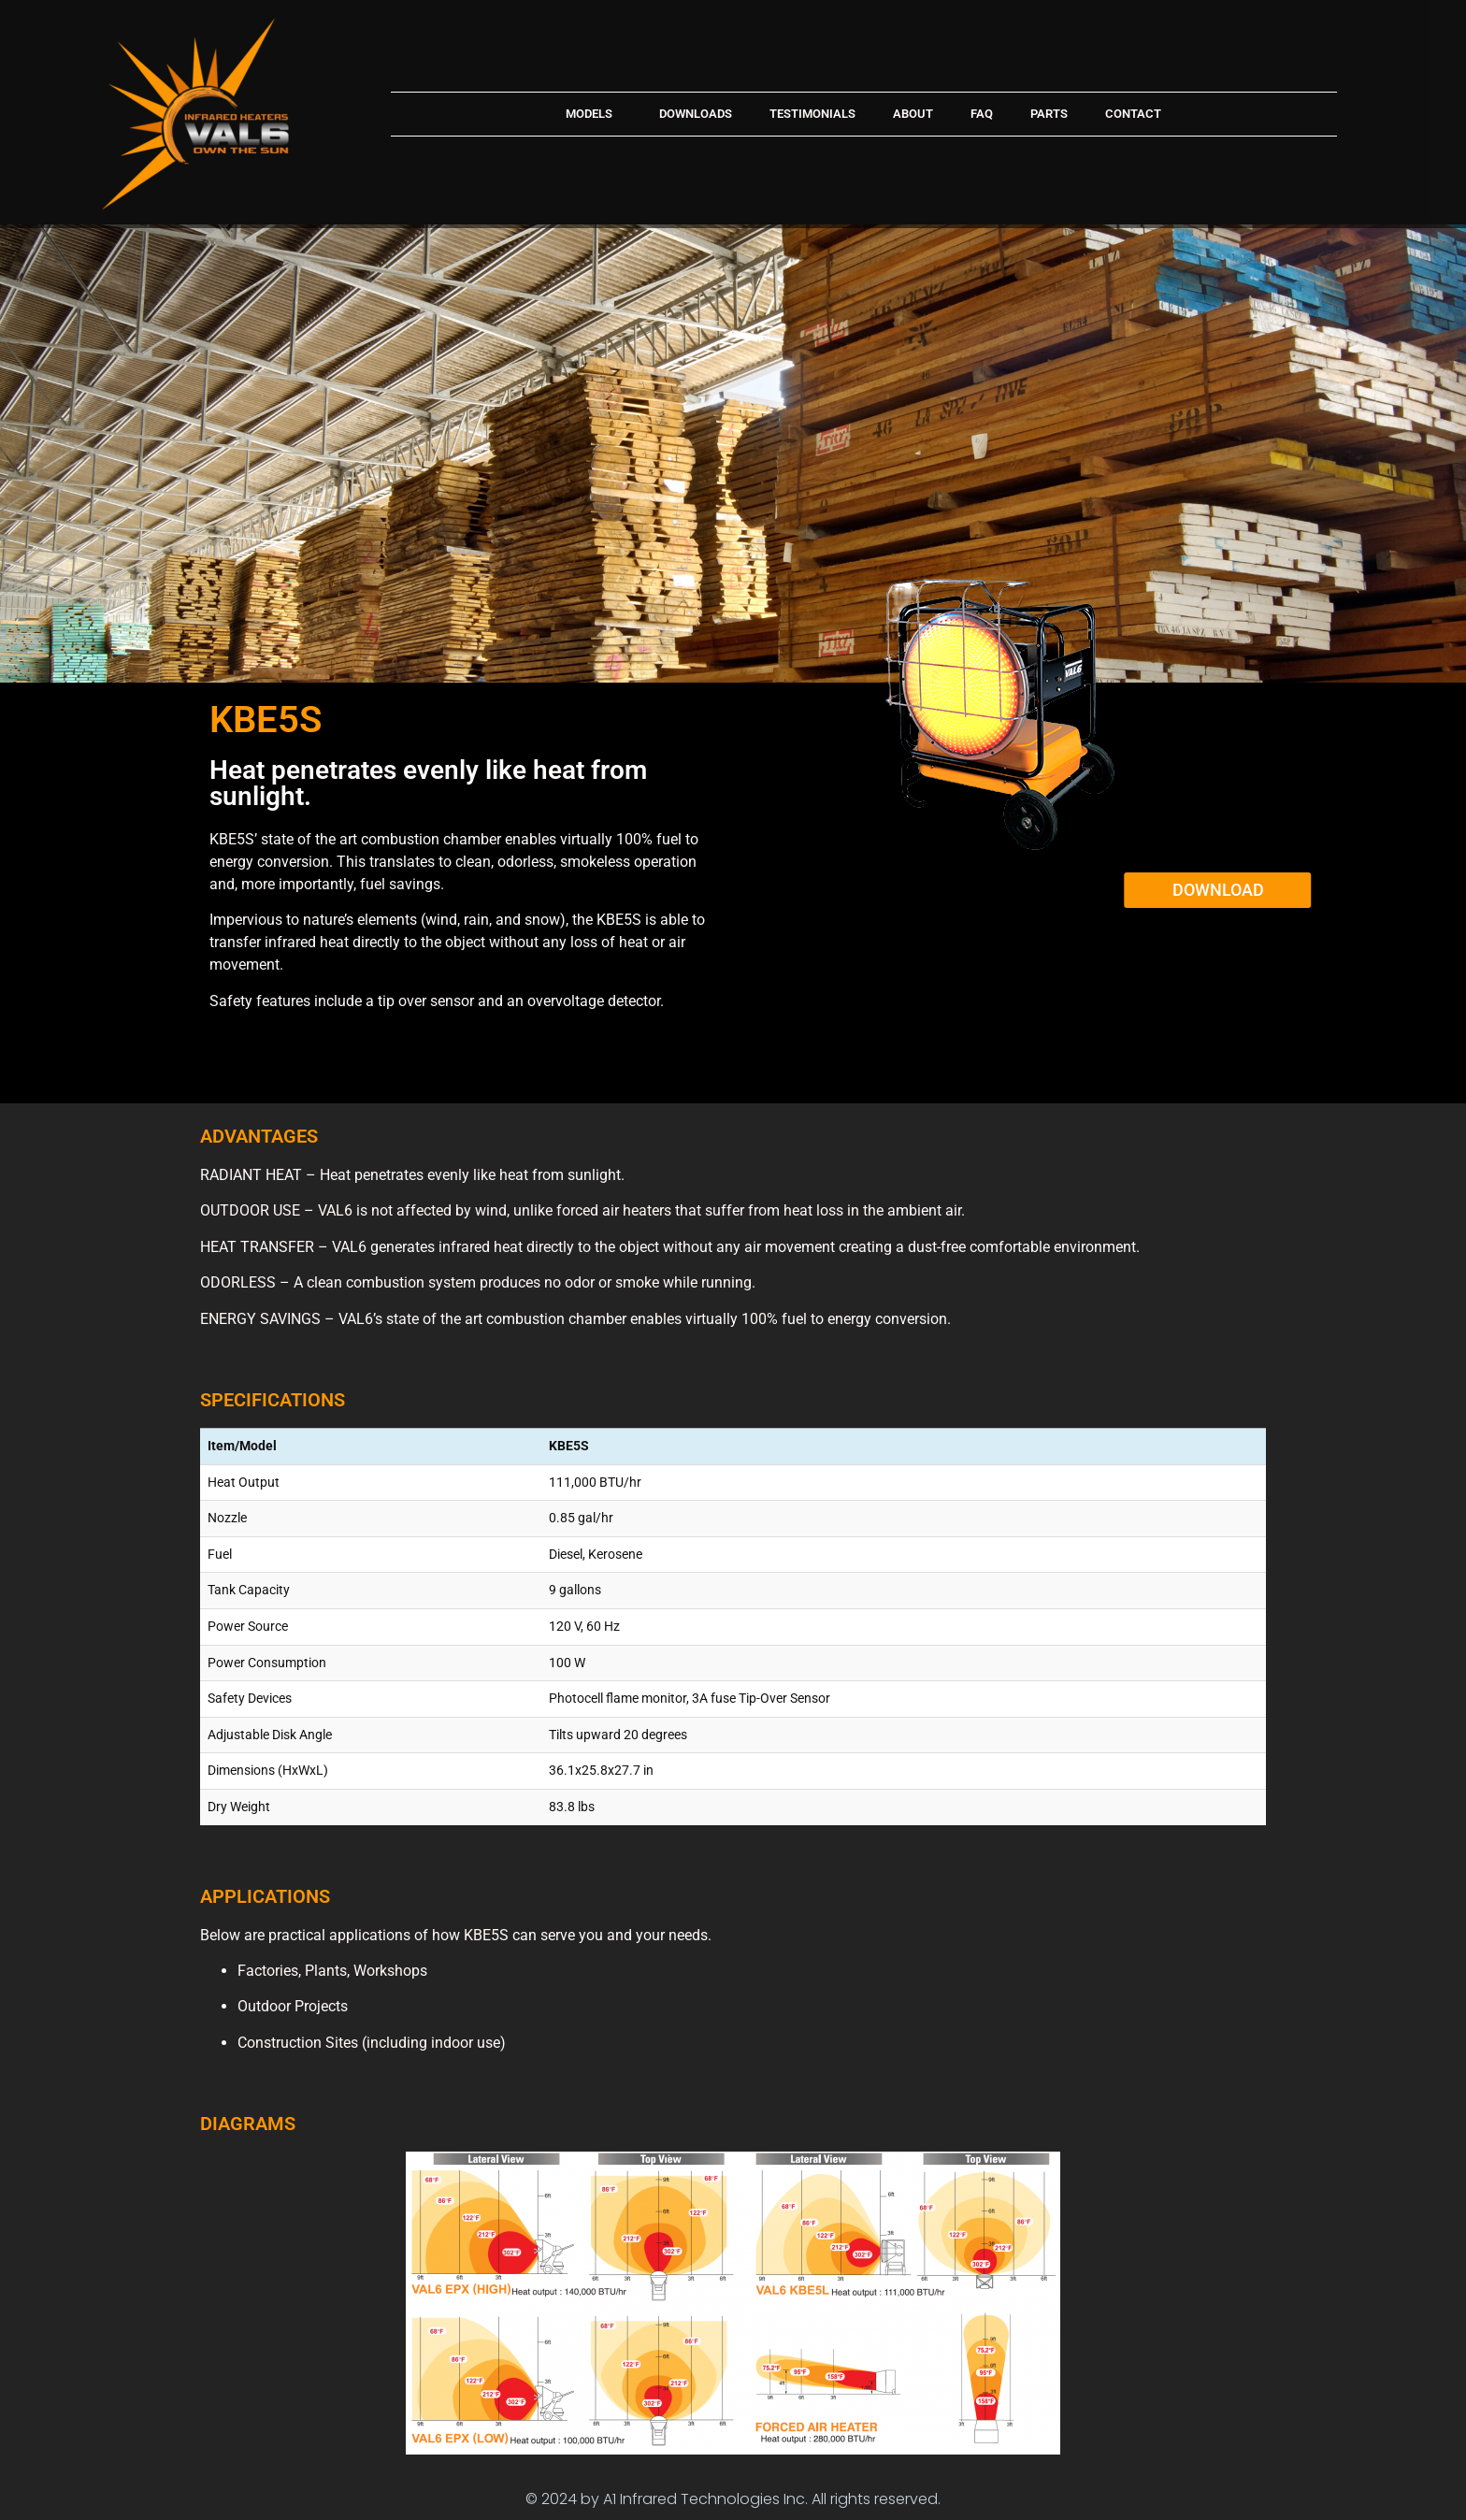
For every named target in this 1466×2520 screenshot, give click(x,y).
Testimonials (812, 114)
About (913, 114)
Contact (1133, 114)
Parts (1049, 114)
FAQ (981, 114)
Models (594, 114)
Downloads (695, 114)
